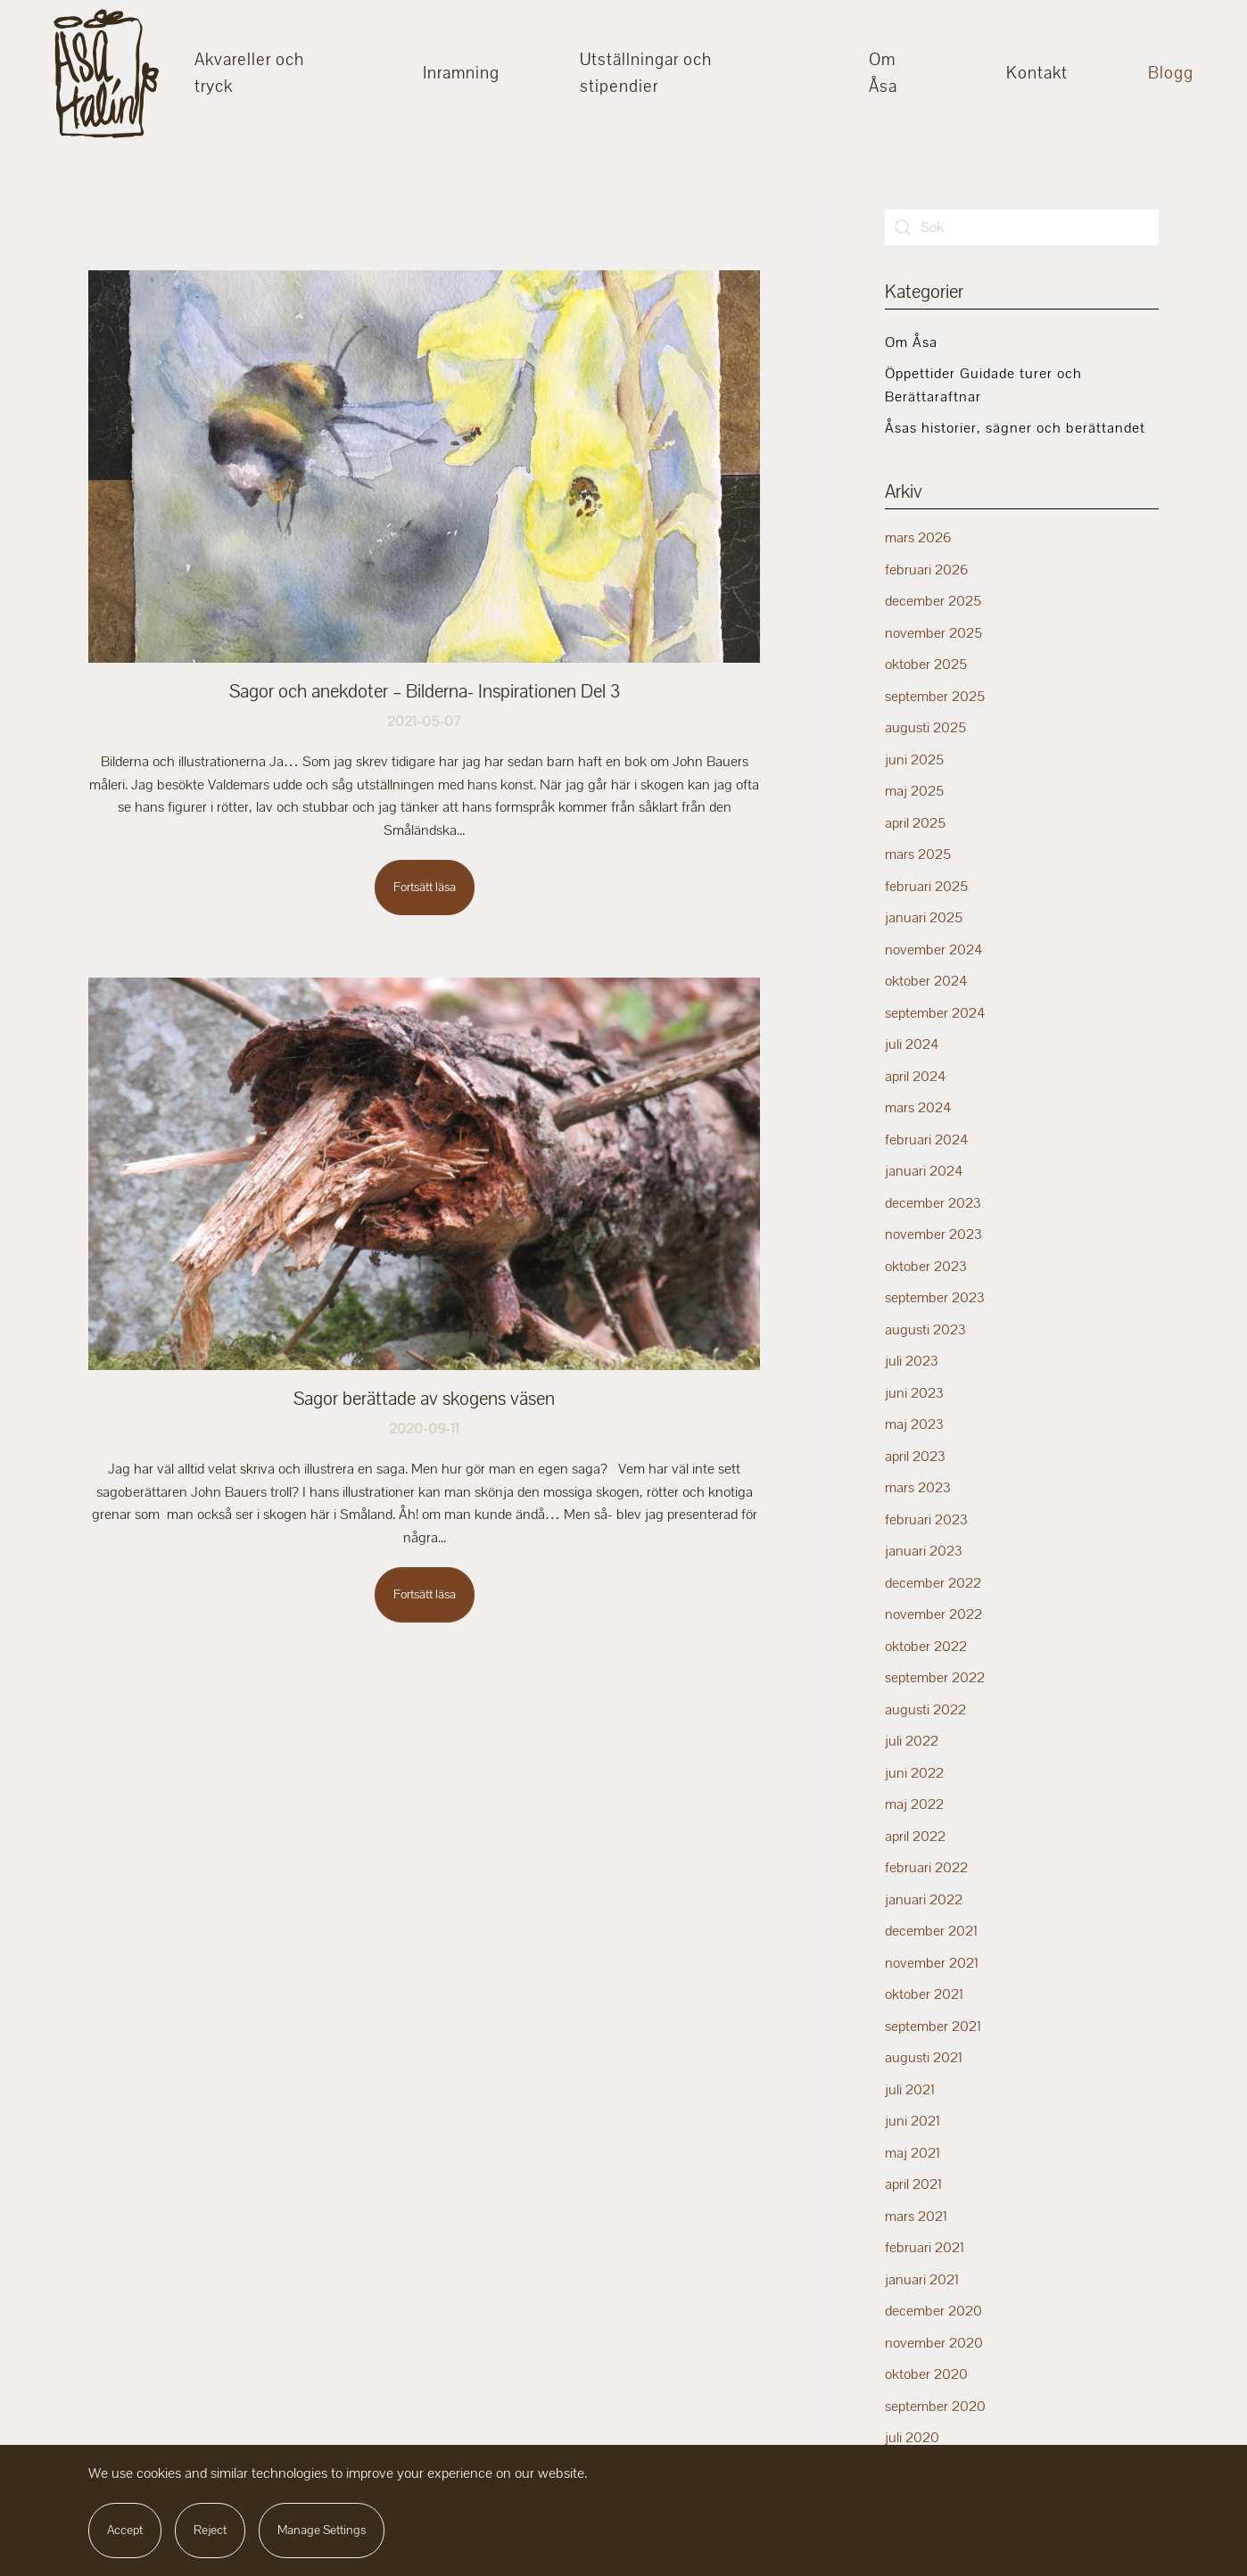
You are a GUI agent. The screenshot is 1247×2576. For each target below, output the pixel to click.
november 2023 (933, 1234)
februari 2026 (926, 570)
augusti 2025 (925, 728)
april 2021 (913, 2184)
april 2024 (915, 1076)
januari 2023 (923, 1551)
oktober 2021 (924, 1994)
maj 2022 (914, 1804)
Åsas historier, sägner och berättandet (1015, 428)
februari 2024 (927, 1140)
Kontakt (1037, 73)
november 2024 (934, 950)
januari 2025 (923, 918)
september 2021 (933, 2026)
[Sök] (1022, 227)
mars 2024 (918, 1108)
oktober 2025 (926, 664)
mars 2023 (918, 1488)
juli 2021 (910, 2090)
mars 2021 (916, 2216)
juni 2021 (912, 2121)
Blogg (1170, 73)
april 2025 (915, 823)
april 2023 (915, 1456)
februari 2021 (924, 2248)
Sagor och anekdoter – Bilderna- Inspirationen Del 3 (424, 691)
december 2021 (931, 1931)
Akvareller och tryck (249, 73)
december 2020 (933, 2311)
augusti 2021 (923, 2058)
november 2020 (934, 2343)
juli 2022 (911, 1741)
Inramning (461, 73)
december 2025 (933, 601)
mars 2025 (918, 854)
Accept (125, 2530)
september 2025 (935, 696)
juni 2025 (914, 760)
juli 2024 (912, 1044)
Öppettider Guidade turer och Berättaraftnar (983, 385)
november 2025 (933, 633)
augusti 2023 (925, 1330)
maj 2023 (914, 1424)
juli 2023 (911, 1361)
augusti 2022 (925, 1710)
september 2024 (935, 1013)
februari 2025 (926, 886)
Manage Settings (321, 2530)
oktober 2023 (926, 1266)
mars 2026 (918, 538)
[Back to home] (106, 73)
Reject (210, 2530)
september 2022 (935, 1678)
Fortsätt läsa (424, 887)
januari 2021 (922, 2280)
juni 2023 (914, 1393)
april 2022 (915, 1836)
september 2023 (935, 1298)
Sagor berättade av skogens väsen (424, 1398)
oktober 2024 (926, 981)
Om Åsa (883, 73)
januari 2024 (924, 1171)
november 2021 (932, 1963)
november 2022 (933, 1614)
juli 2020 (912, 2438)
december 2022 (933, 1583)
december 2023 (933, 1203)
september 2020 (935, 2406)
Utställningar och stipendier (646, 73)
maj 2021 (912, 2153)
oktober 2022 (926, 1646)
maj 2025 (914, 791)
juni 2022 (914, 1773)
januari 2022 (923, 1900)
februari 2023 (926, 1520)
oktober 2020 (926, 2374)
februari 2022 (926, 1868)
